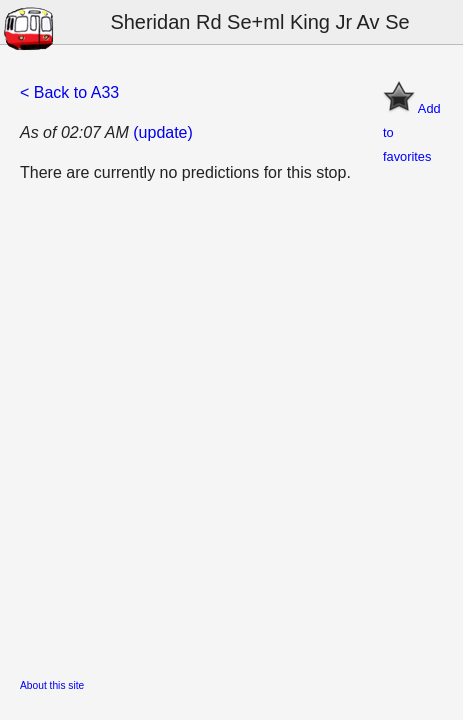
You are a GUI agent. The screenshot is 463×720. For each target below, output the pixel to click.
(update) (163, 132)
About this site (52, 685)
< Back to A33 (69, 92)
